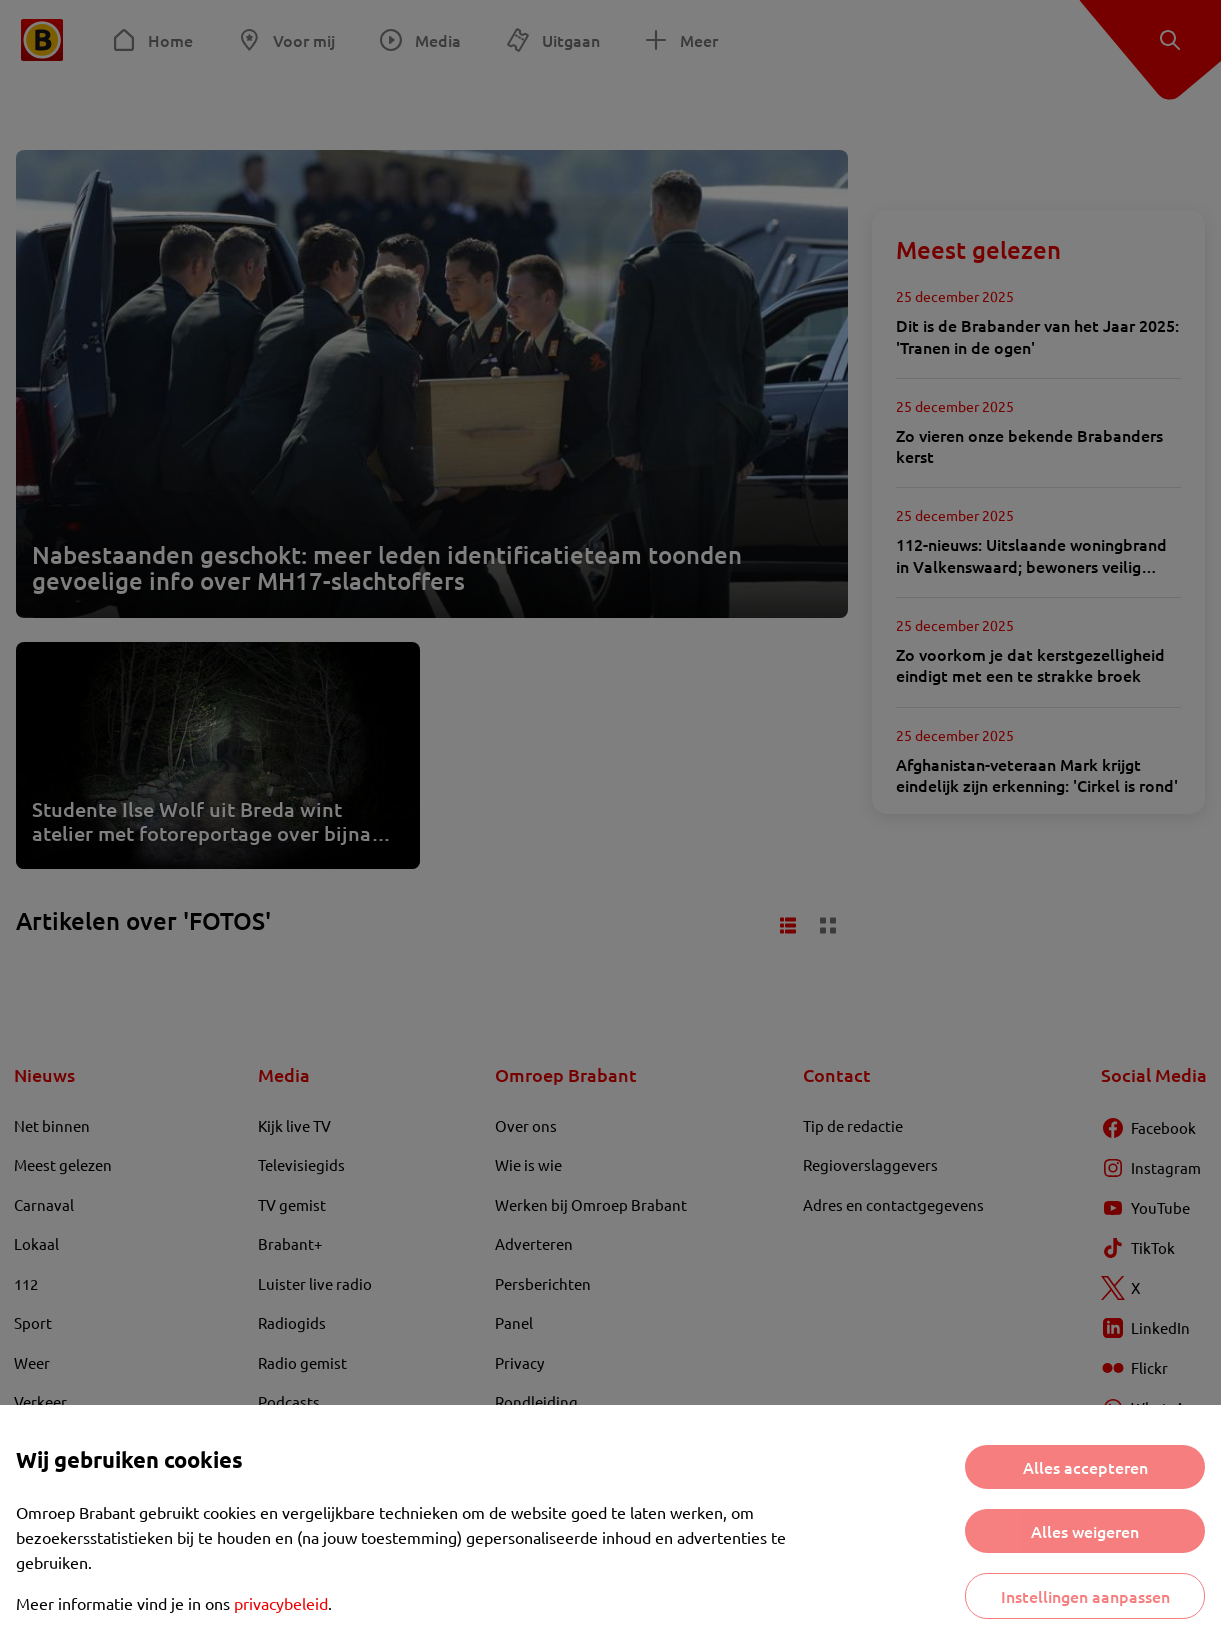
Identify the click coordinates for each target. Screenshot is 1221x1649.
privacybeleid (281, 1603)
